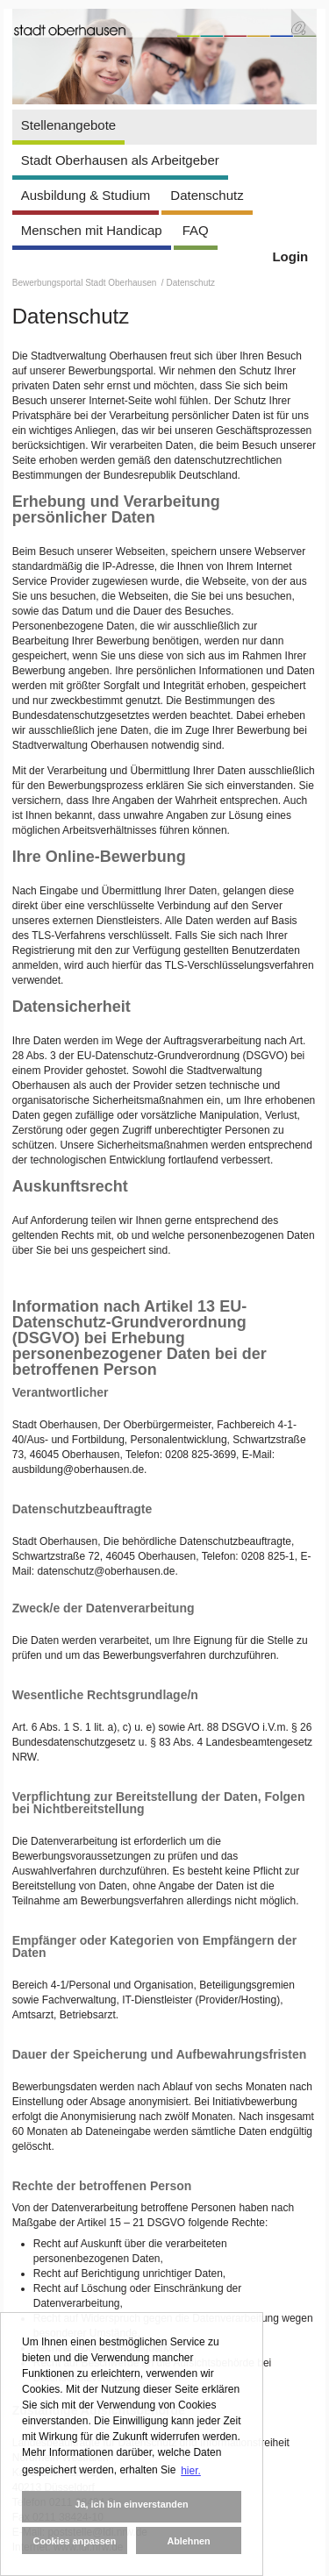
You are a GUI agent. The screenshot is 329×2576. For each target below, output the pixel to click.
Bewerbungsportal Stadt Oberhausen (85, 283)
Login (290, 256)
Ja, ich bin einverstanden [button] (131, 2504)
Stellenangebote (68, 124)
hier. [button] (191, 2471)
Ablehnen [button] (188, 2541)
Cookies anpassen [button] (75, 2541)
